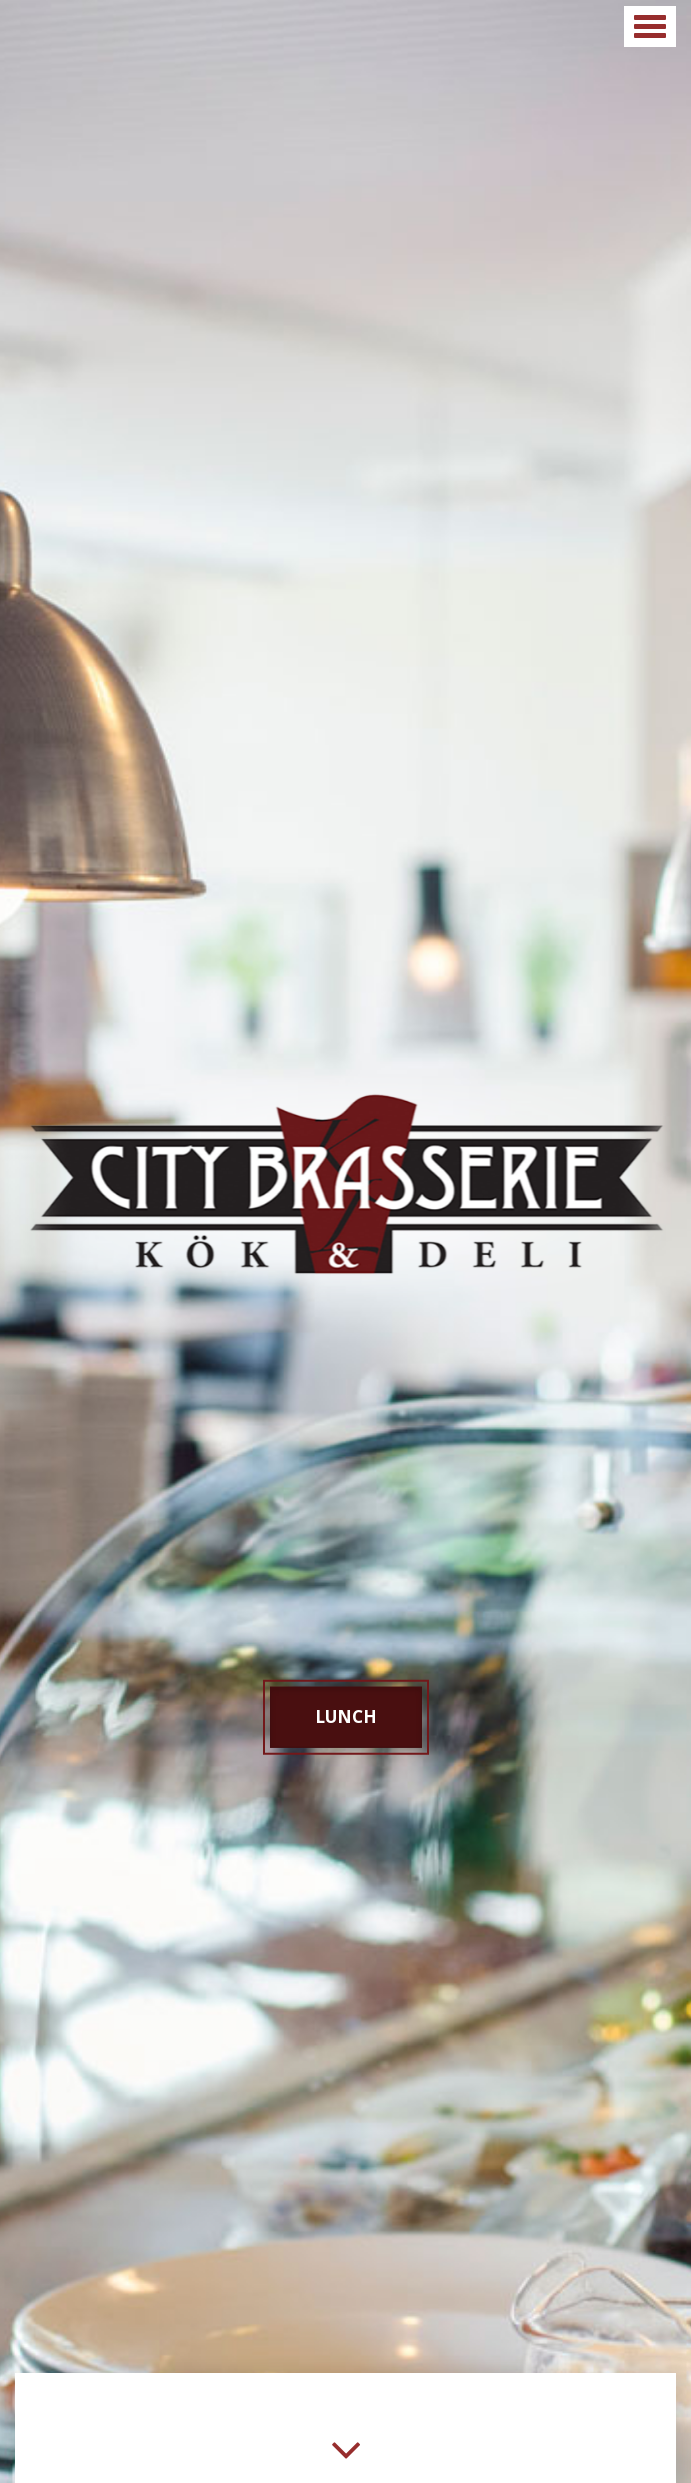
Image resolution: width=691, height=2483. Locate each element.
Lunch (346, 1716)
